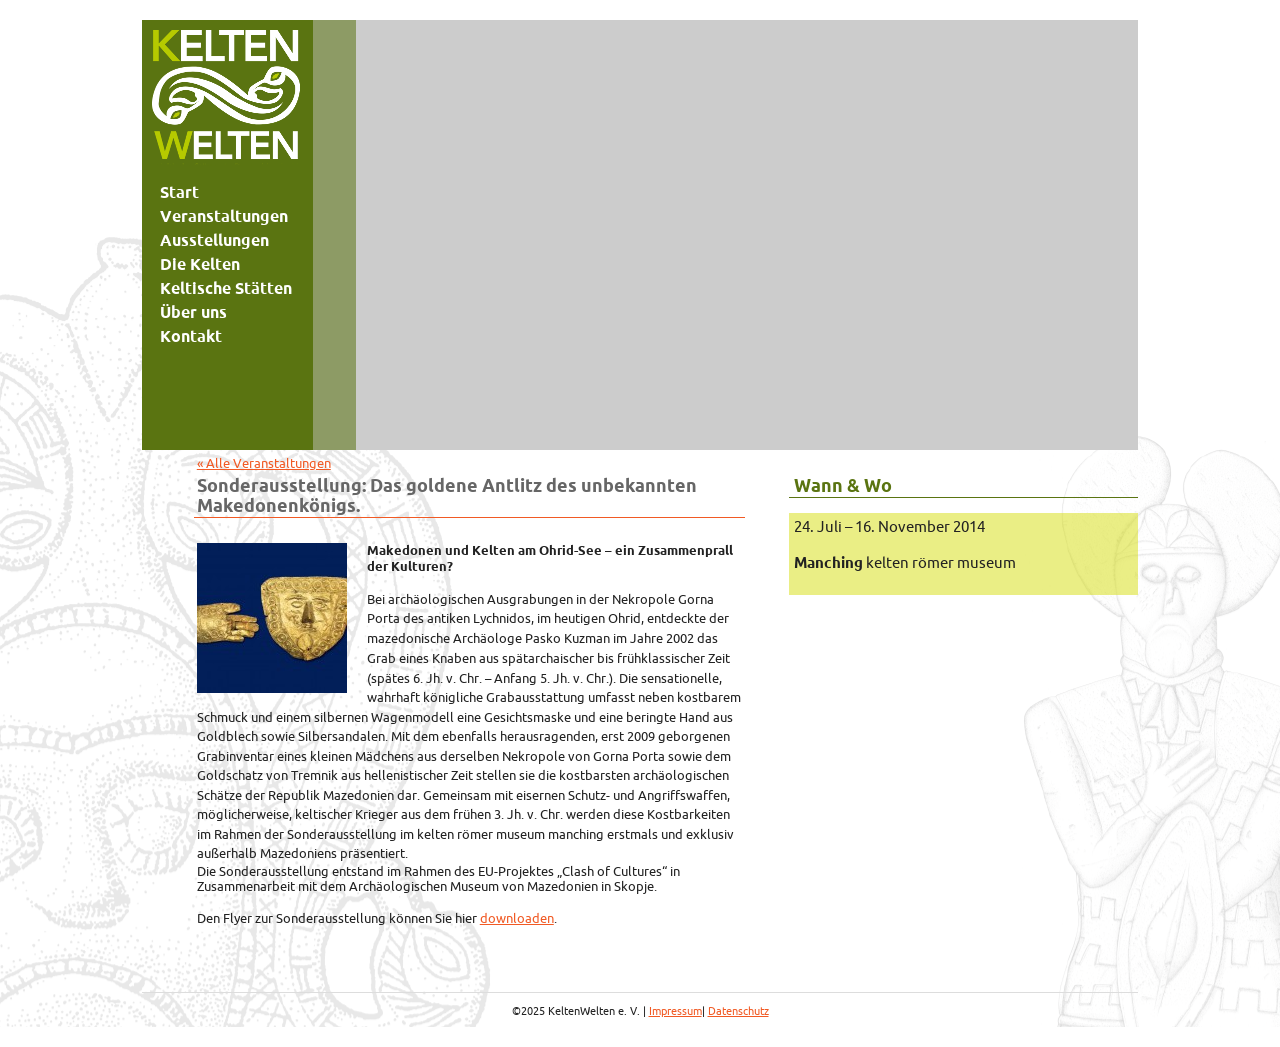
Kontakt (191, 336)
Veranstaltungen (224, 216)
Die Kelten (200, 264)
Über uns (193, 312)
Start (179, 192)
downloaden (517, 918)
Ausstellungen (214, 240)
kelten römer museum (905, 562)
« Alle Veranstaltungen (264, 463)
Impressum (675, 1011)
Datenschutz (738, 1011)
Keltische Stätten (226, 288)
